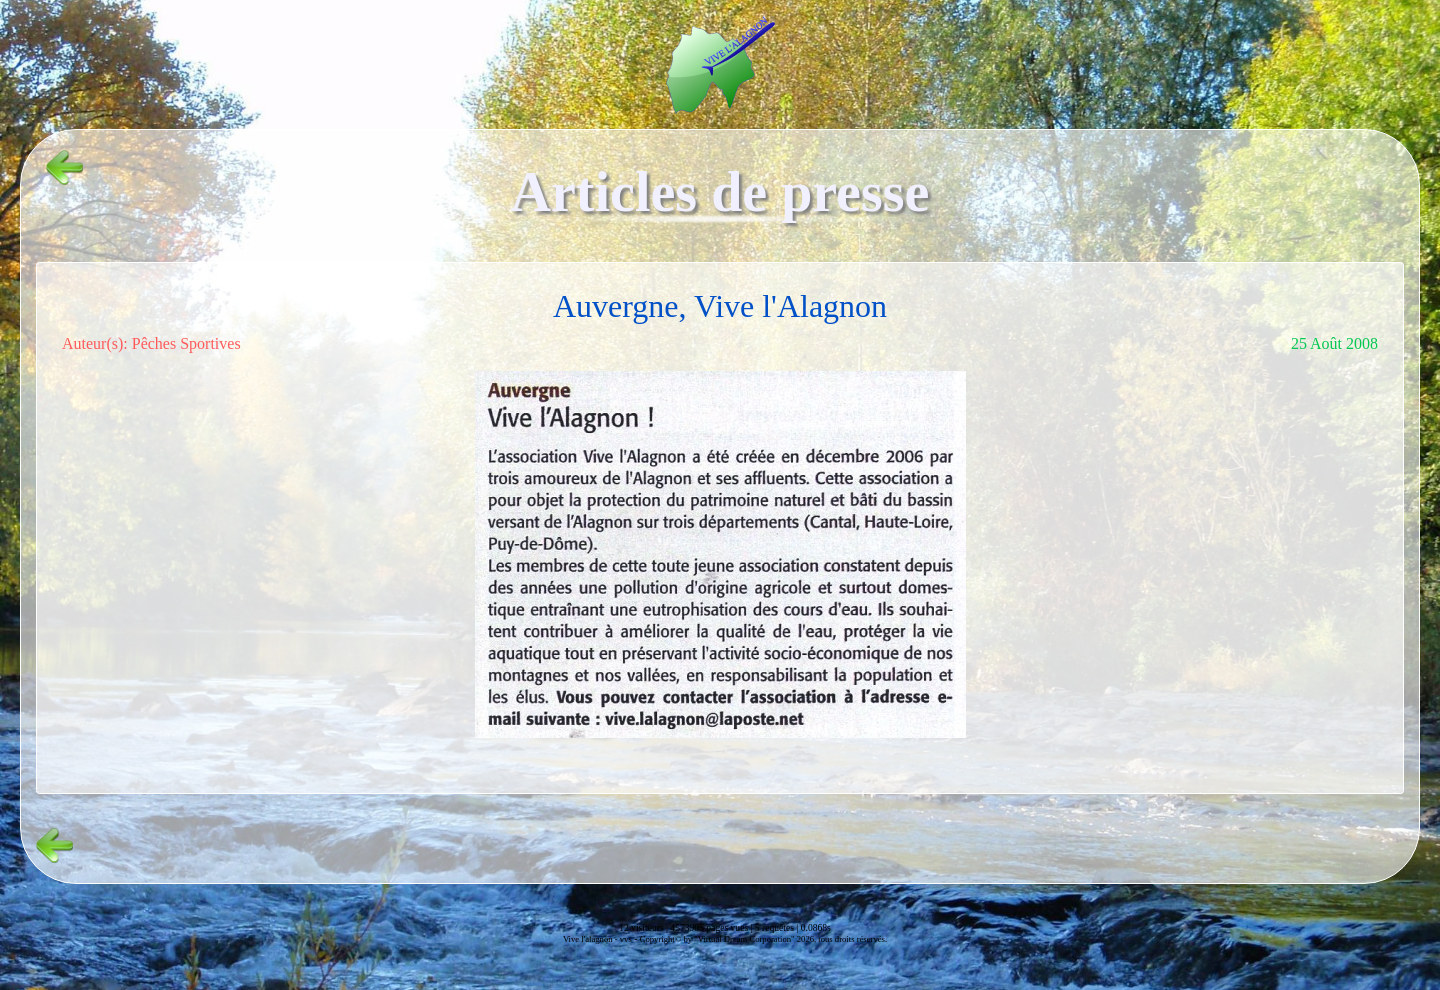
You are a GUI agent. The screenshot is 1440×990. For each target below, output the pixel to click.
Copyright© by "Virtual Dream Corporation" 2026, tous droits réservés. (763, 939)
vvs (626, 939)
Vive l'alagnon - (591, 939)
